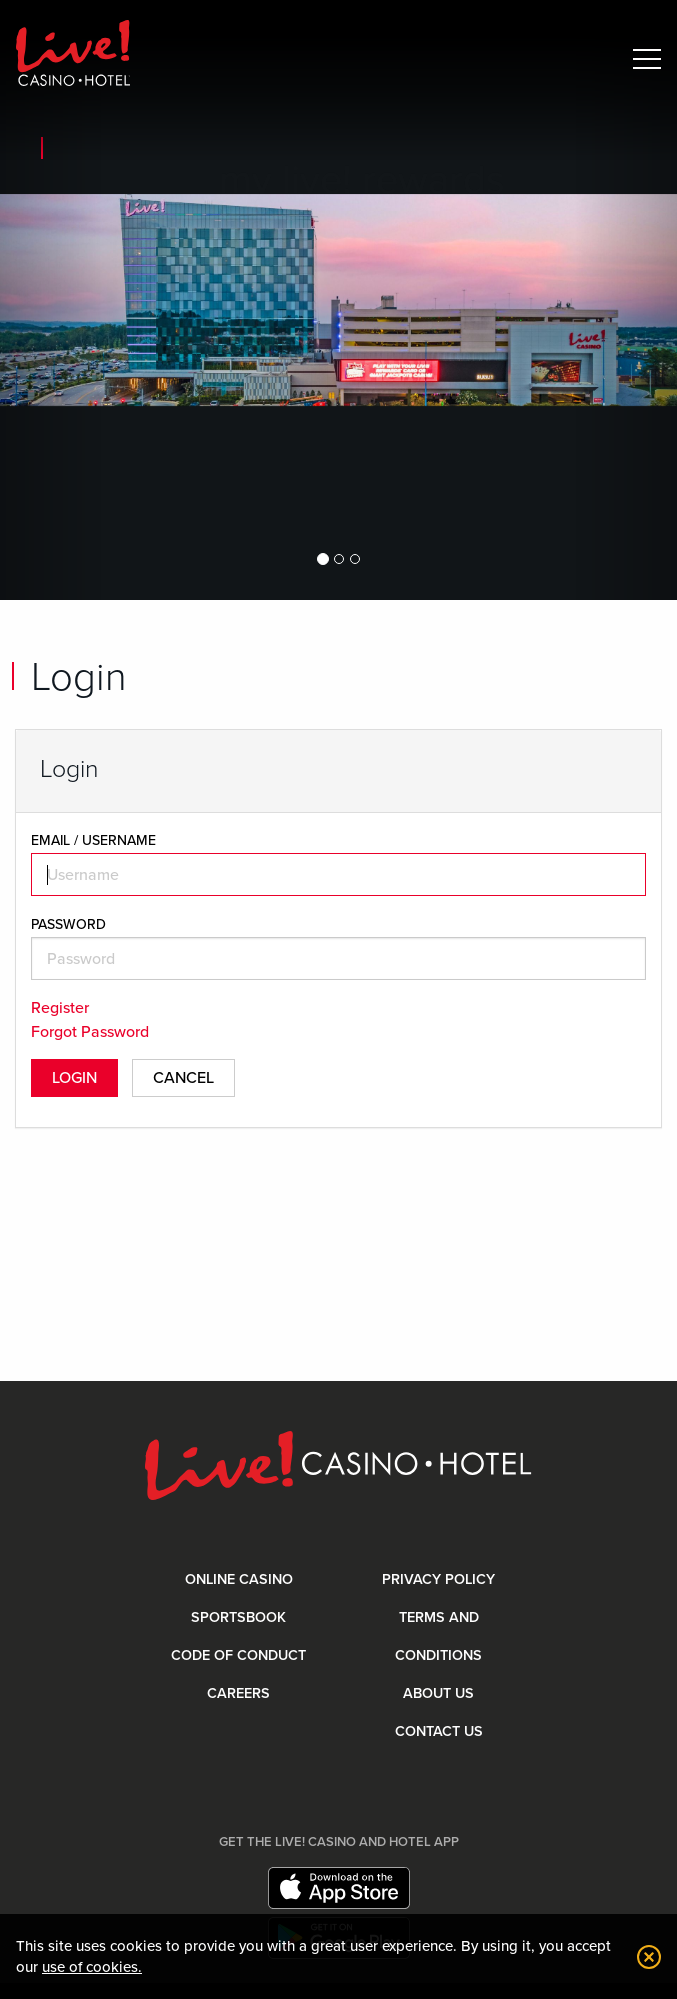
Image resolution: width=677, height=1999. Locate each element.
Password (68, 924)
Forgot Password (90, 1032)
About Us (438, 1693)
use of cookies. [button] (92, 1967)
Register (60, 1008)
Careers (238, 1693)
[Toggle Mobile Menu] (647, 59)
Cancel (183, 1078)
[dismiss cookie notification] (644, 1957)
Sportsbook (238, 1617)
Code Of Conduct (238, 1655)
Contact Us (439, 1731)
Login (74, 1078)
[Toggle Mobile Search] (605, 59)
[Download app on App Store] (339, 1888)
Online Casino (239, 1579)
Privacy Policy (438, 1579)
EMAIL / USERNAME (93, 840)
